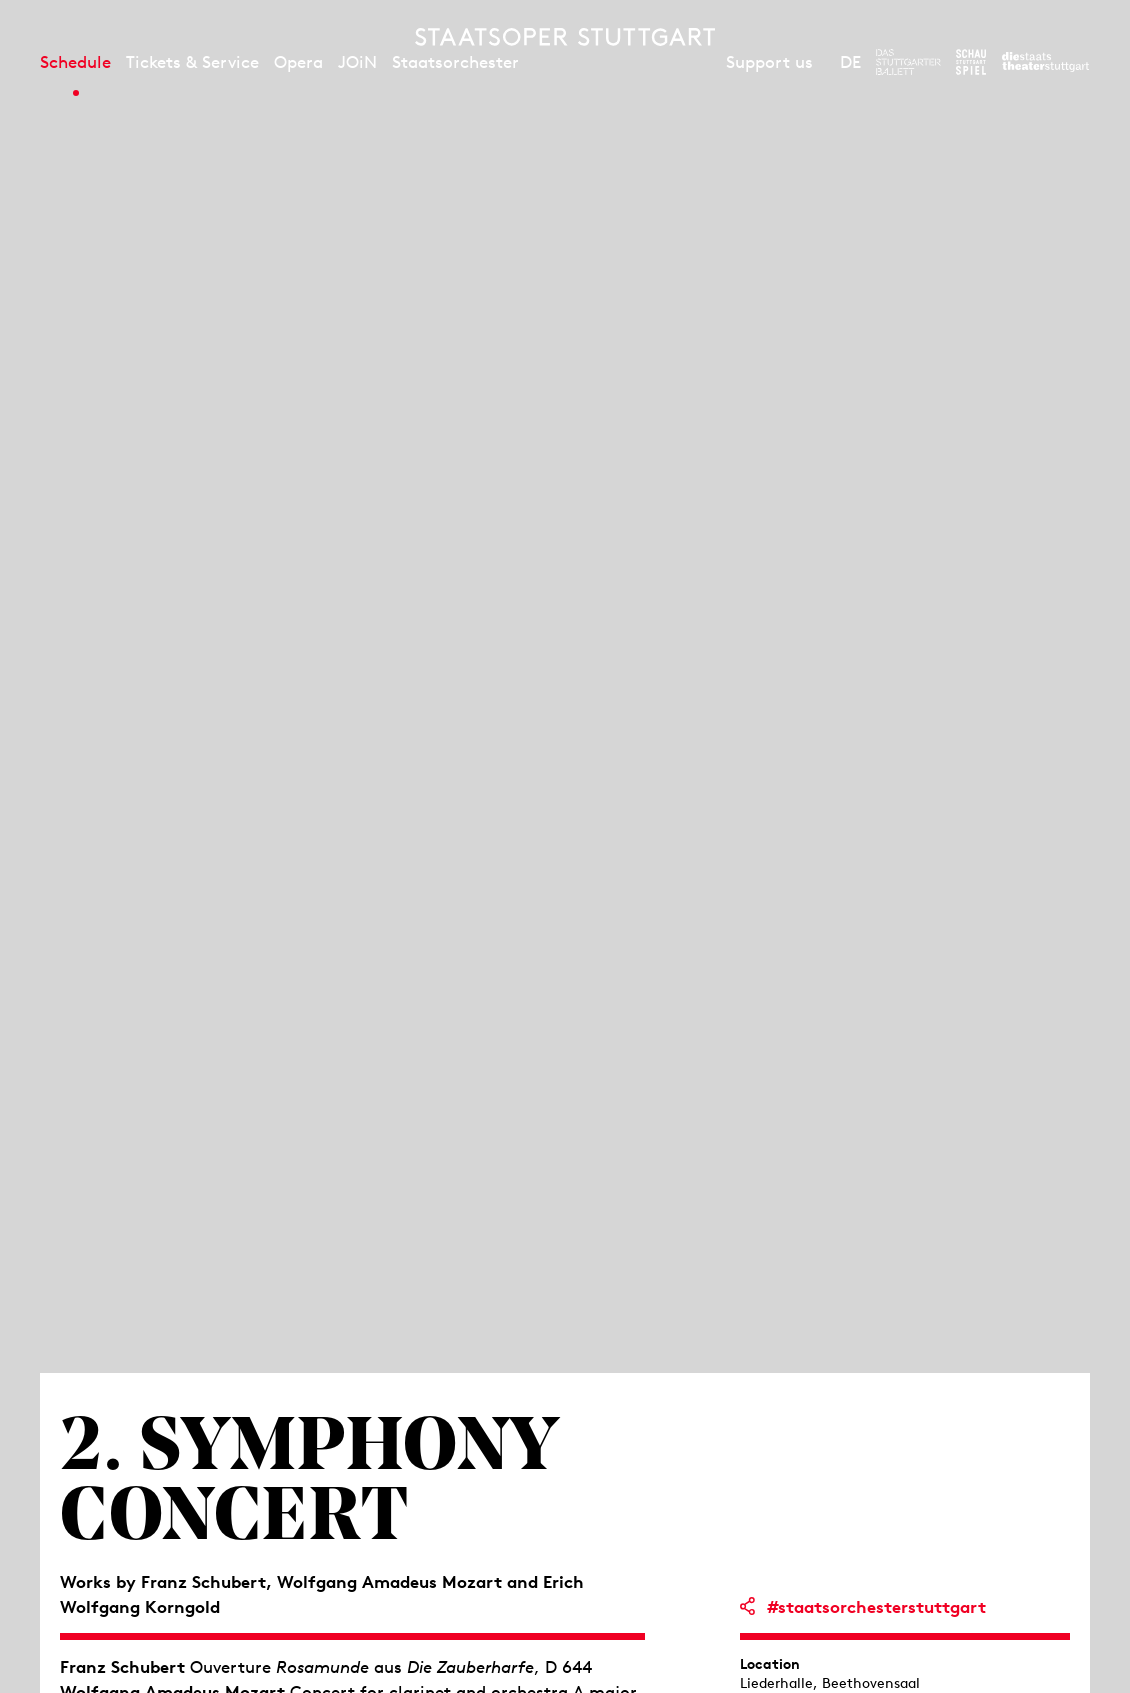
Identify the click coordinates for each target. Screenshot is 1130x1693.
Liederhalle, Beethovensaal (830, 1683)
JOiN (357, 62)
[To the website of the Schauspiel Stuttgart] (971, 62)
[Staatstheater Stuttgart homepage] (565, 37)
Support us (769, 62)
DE (850, 62)
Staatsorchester (455, 62)
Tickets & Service (192, 62)
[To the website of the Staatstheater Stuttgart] (1045, 62)
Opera (298, 62)
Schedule (75, 62)
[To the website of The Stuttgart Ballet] (908, 62)
